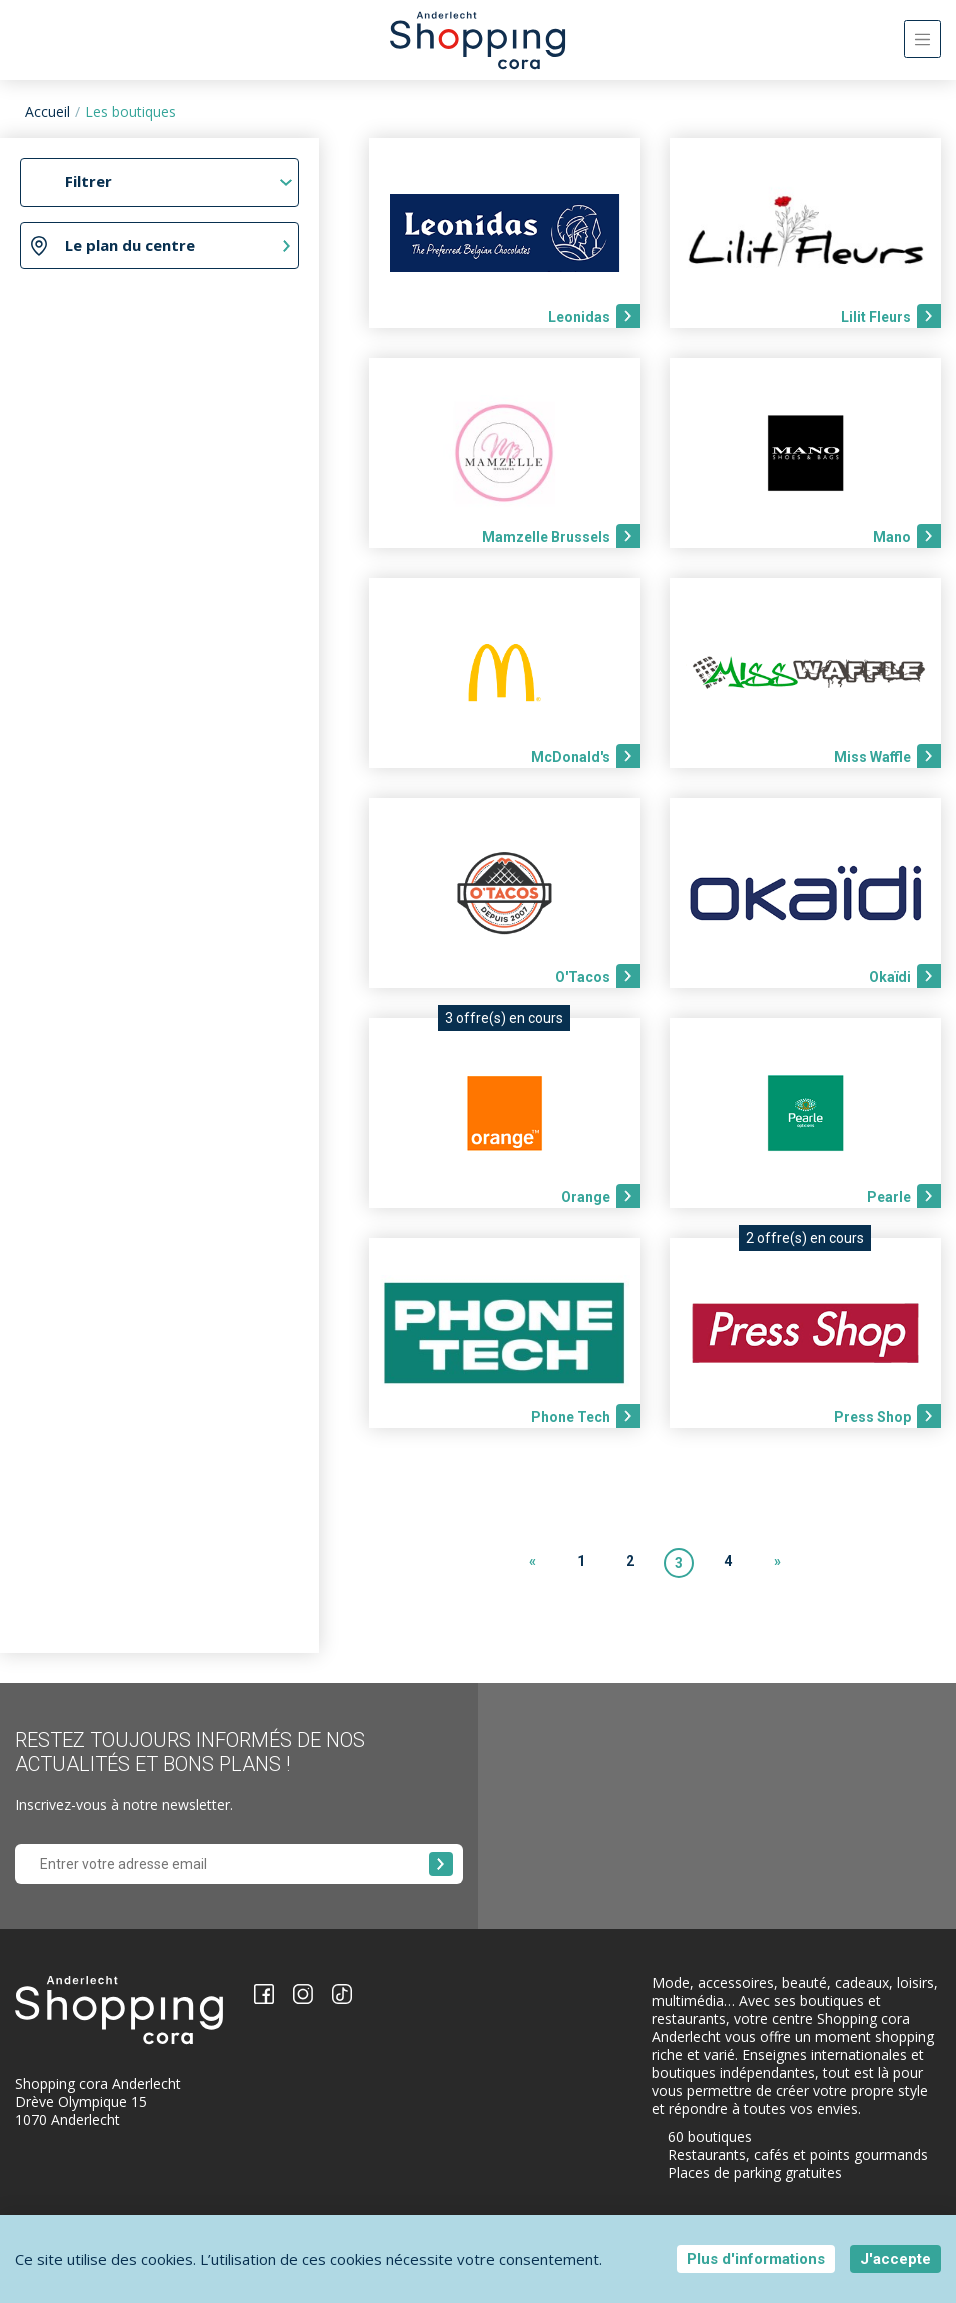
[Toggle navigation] (922, 39)
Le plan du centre (130, 245)
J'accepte (895, 2259)
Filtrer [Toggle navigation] (88, 181)
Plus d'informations (756, 2259)
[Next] (777, 1563)
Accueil (47, 111)
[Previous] (532, 1563)
